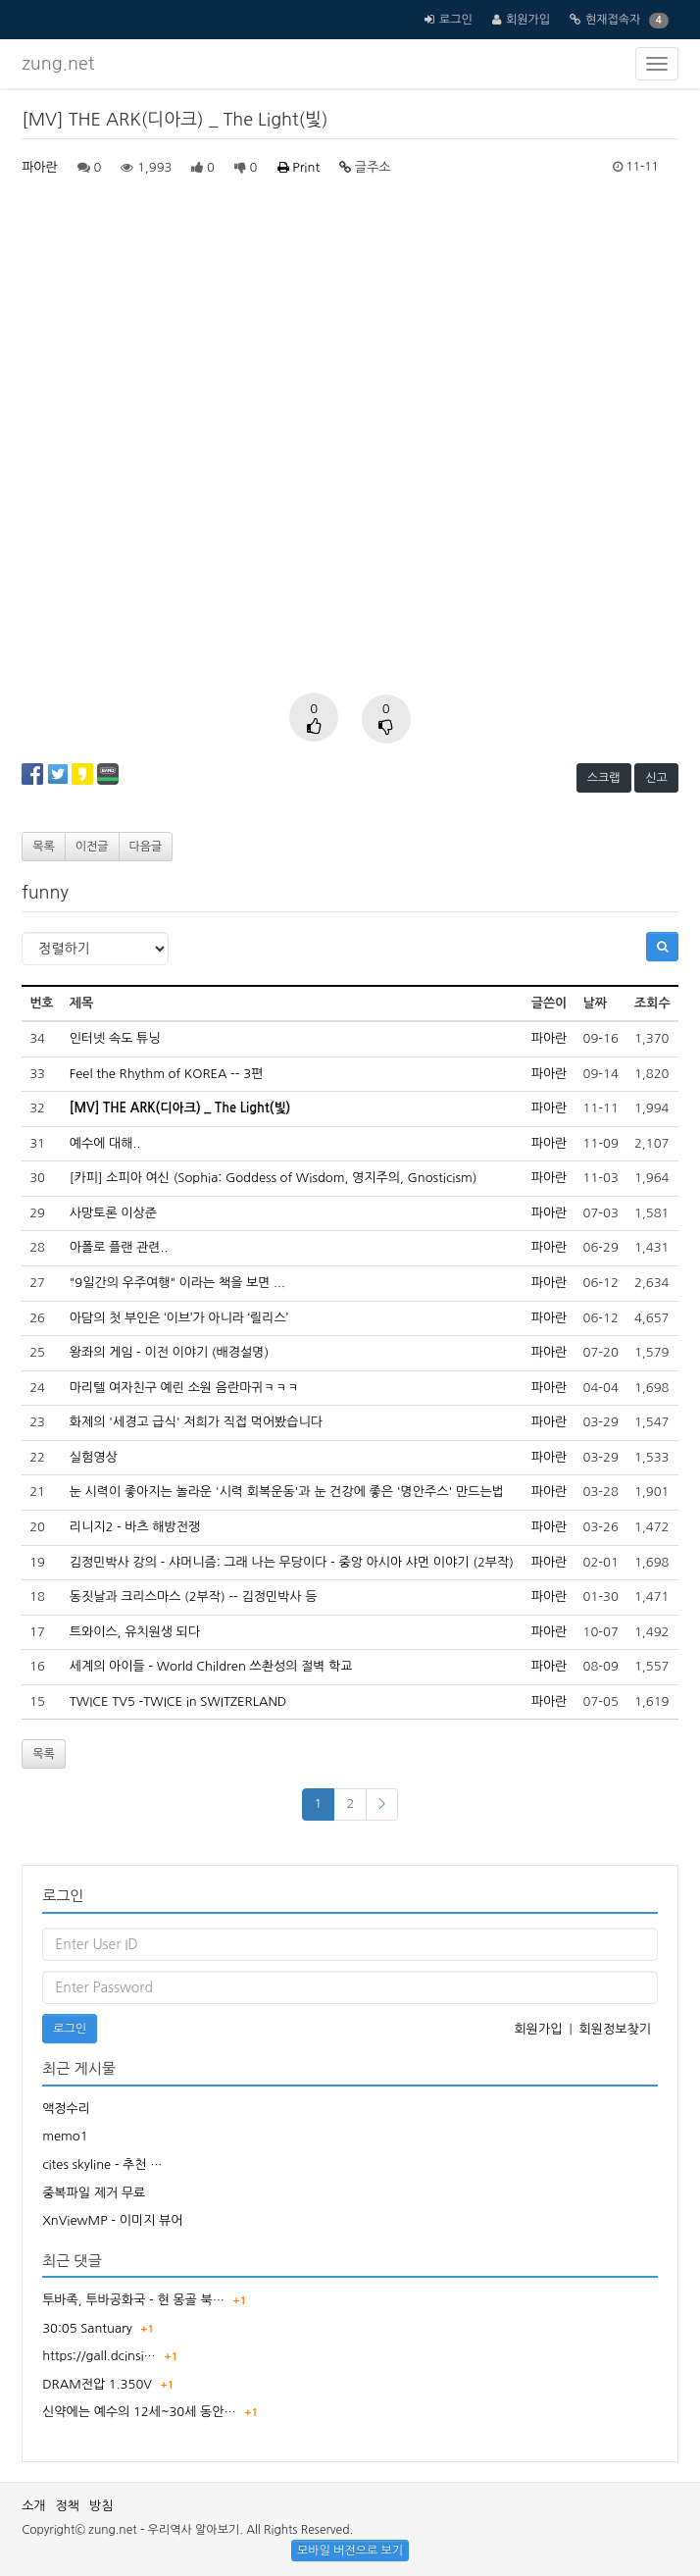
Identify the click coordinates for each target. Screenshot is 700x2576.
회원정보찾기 (615, 2029)
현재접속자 (612, 20)
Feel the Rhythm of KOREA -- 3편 (167, 1073)
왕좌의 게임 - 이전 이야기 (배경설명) (169, 1352)
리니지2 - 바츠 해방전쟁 (135, 1526)
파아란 (40, 167)
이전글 (92, 846)
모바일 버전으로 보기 (350, 2550)
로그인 (456, 20)
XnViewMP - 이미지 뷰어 (112, 2220)
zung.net (58, 64)
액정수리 (66, 2108)
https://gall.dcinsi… (99, 2355)
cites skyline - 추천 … (102, 2164)
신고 (656, 778)
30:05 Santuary (87, 2328)
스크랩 (604, 778)
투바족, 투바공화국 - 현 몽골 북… (133, 2299)
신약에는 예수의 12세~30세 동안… (139, 2411)
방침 (101, 2505)
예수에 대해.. (105, 1143)
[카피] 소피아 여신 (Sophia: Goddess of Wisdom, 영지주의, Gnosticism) (273, 1177)
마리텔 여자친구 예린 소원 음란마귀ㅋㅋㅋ (185, 1387)
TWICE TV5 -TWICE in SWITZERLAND (178, 1701)
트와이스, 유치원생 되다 (135, 1631)
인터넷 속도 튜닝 (115, 1038)
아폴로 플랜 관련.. (119, 1247)
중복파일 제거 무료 (93, 2193)
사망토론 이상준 (113, 1213)
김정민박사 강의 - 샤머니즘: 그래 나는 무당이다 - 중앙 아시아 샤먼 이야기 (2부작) (292, 1562)
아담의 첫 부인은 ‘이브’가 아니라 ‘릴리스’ (179, 1318)
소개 (33, 2505)
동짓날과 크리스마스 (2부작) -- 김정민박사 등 (194, 1596)
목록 (43, 846)
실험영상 (94, 1457)
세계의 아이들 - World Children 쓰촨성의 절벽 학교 (211, 1666)
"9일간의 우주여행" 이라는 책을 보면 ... (177, 1282)
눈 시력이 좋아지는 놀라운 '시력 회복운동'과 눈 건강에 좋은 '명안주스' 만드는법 (287, 1491)
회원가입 (528, 20)
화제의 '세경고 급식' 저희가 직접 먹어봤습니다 (196, 1422)
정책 (67, 2505)
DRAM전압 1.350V (97, 2384)
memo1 (64, 2136)
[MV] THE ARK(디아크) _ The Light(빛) (180, 1108)
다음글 (146, 846)
